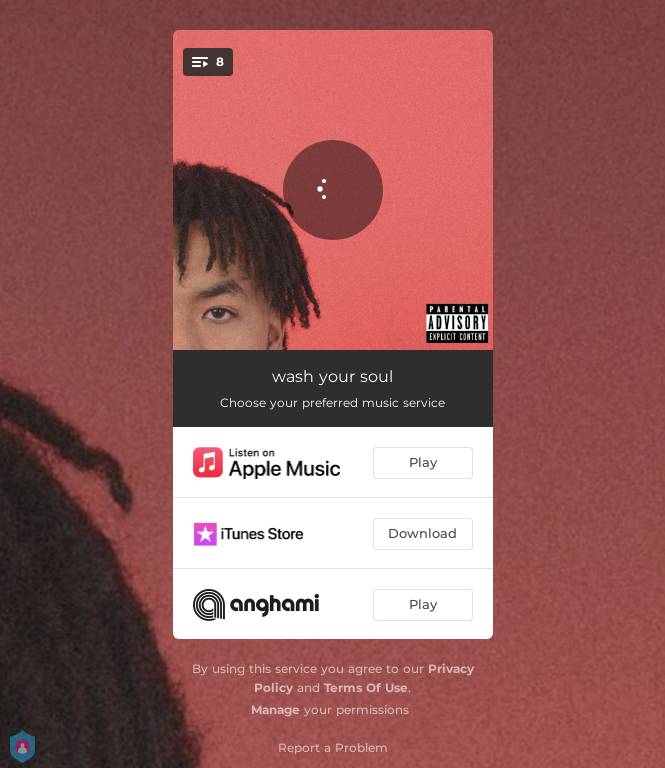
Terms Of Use (366, 687)
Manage (275, 709)
